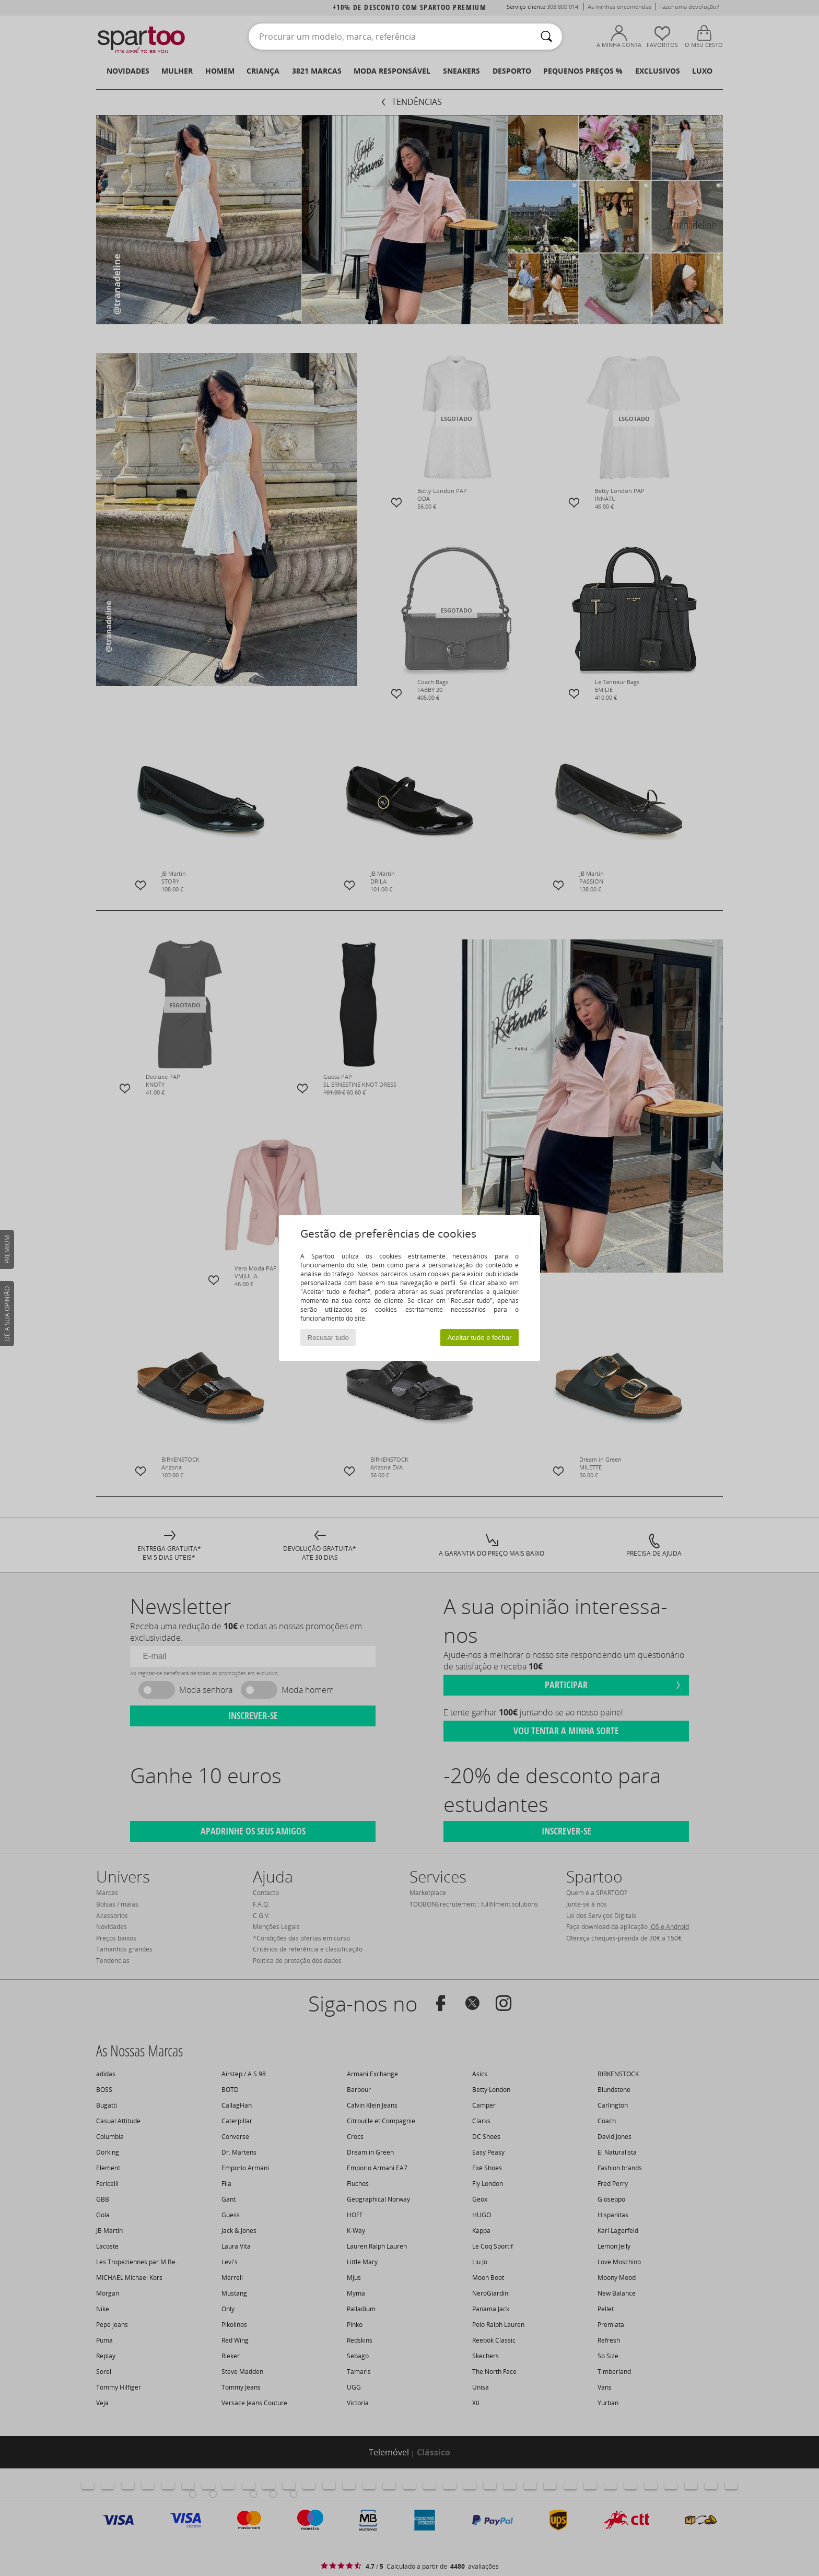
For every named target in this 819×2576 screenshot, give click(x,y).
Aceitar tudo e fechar (479, 1338)
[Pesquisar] (546, 36)
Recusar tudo (328, 1338)
